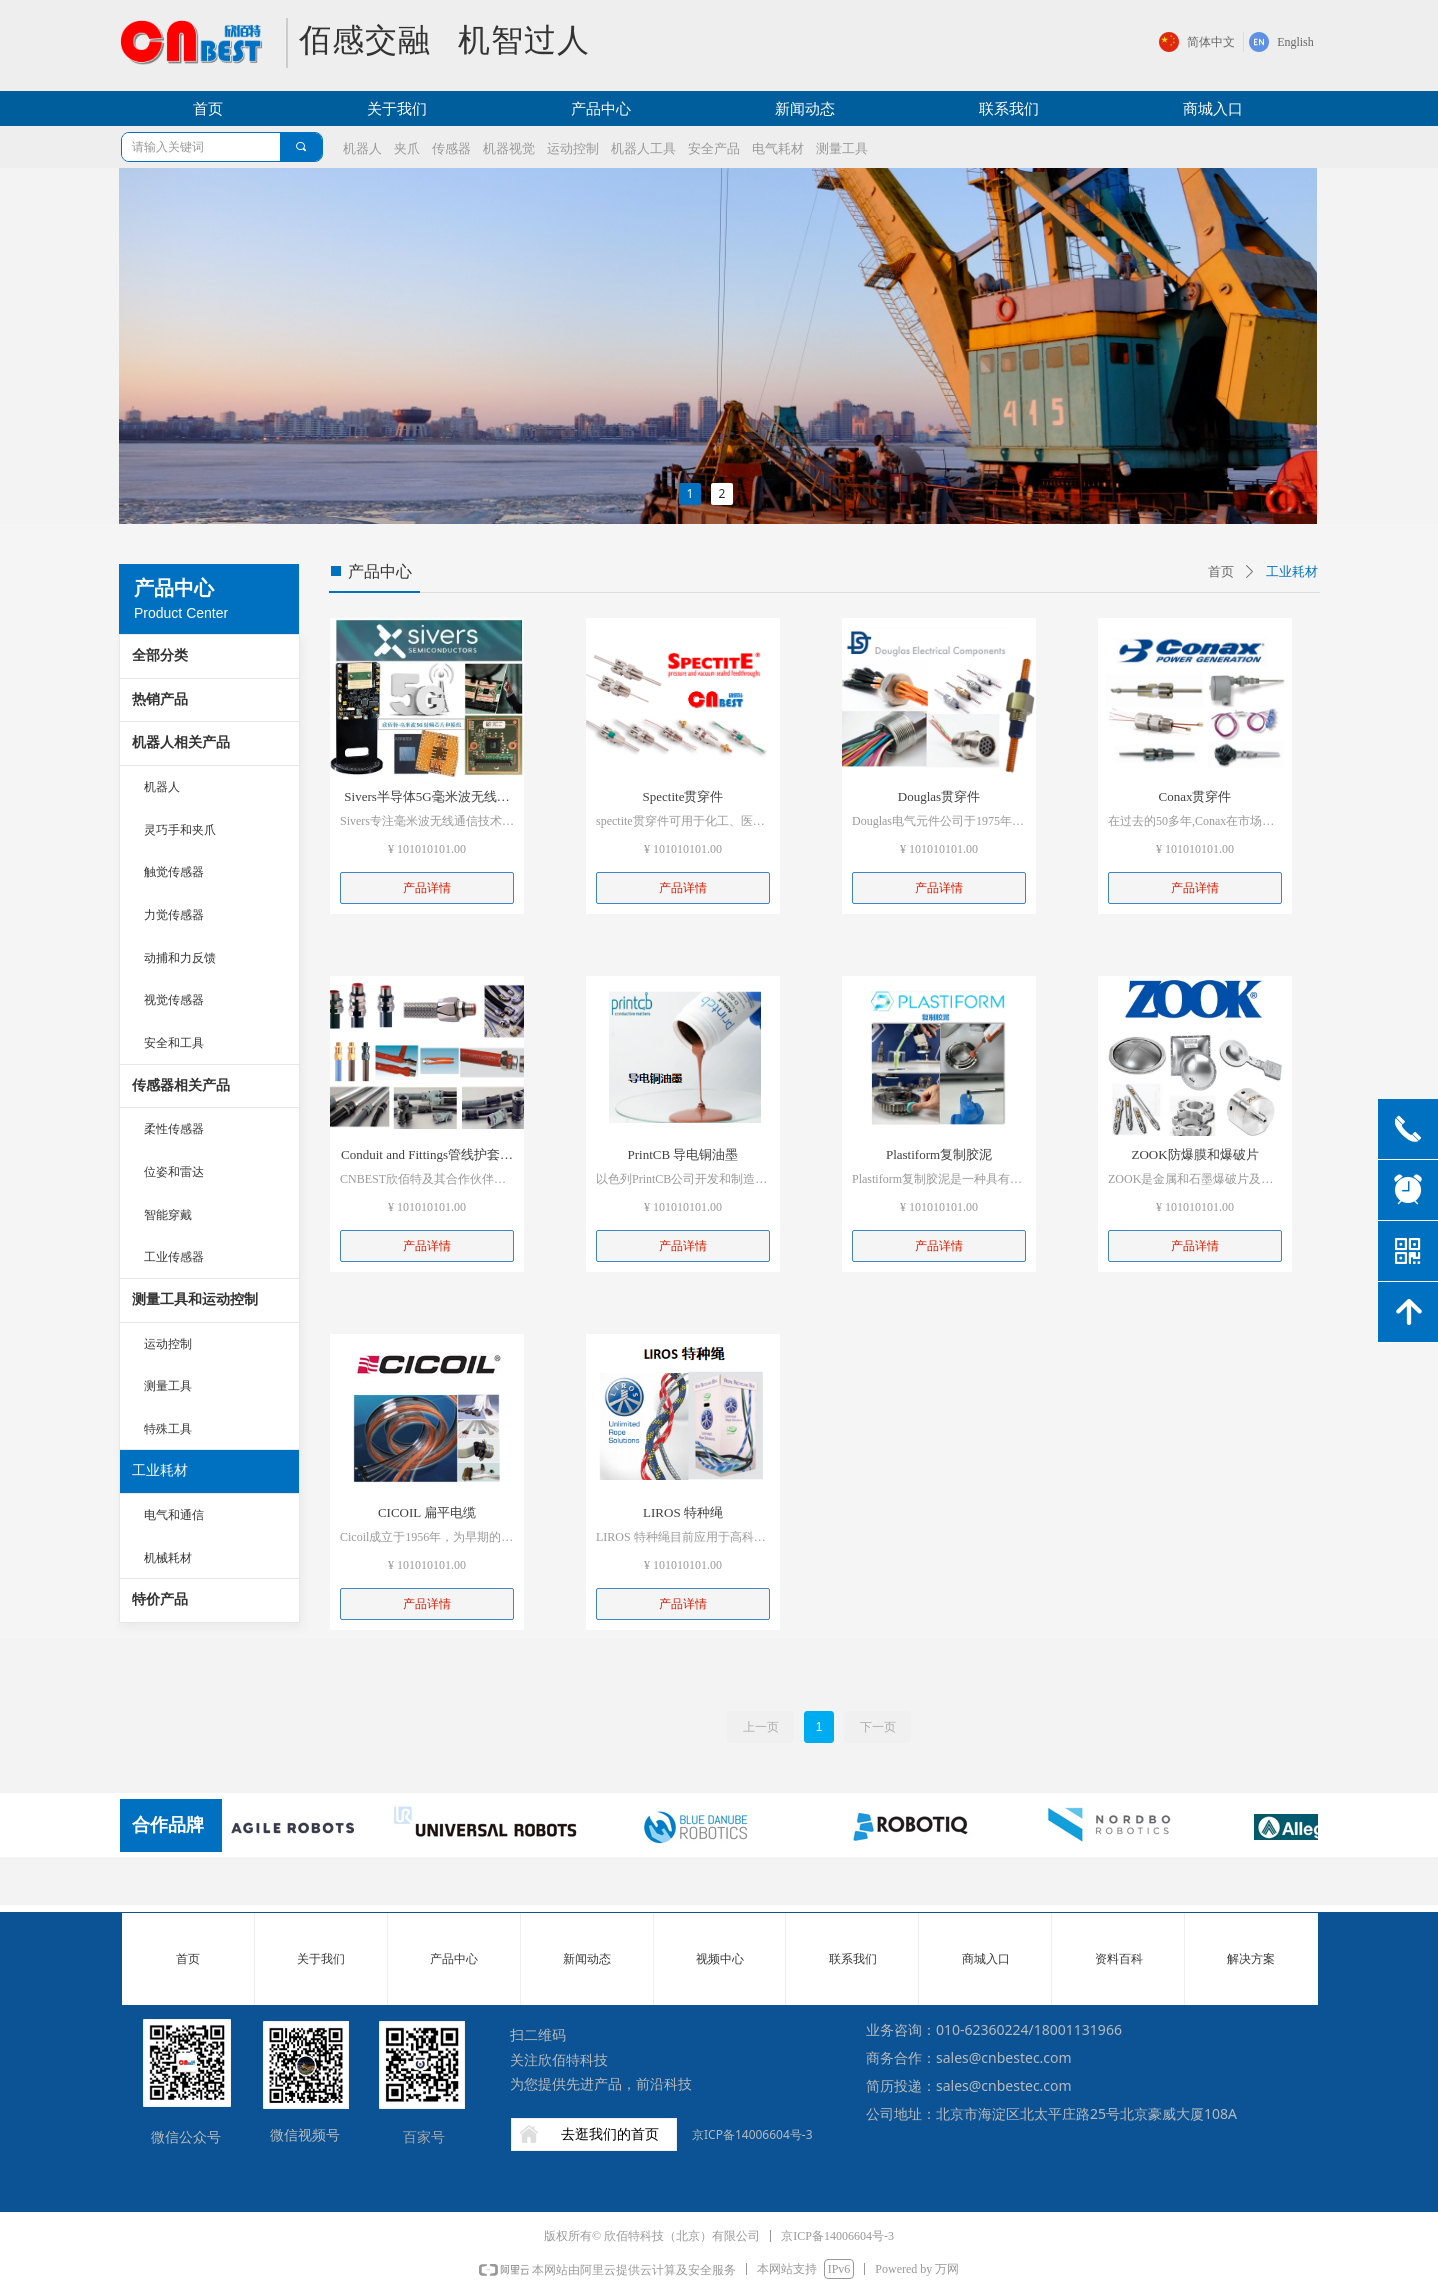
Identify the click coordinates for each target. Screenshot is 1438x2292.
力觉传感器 (174, 915)
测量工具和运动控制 (195, 1299)
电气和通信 (174, 1515)
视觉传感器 (174, 1000)
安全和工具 (174, 1043)
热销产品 (160, 699)
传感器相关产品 (181, 1085)
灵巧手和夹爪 (180, 830)
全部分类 (160, 655)
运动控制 (168, 1344)
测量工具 (168, 1386)
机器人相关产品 (181, 742)
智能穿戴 (168, 1215)
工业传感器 (174, 1257)
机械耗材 (168, 1558)
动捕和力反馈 (180, 958)
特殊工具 (168, 1429)
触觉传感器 (174, 872)
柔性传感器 (174, 1129)
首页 (1221, 571)
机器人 (162, 787)
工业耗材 (160, 1470)
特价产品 (160, 1599)
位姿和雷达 (174, 1172)
